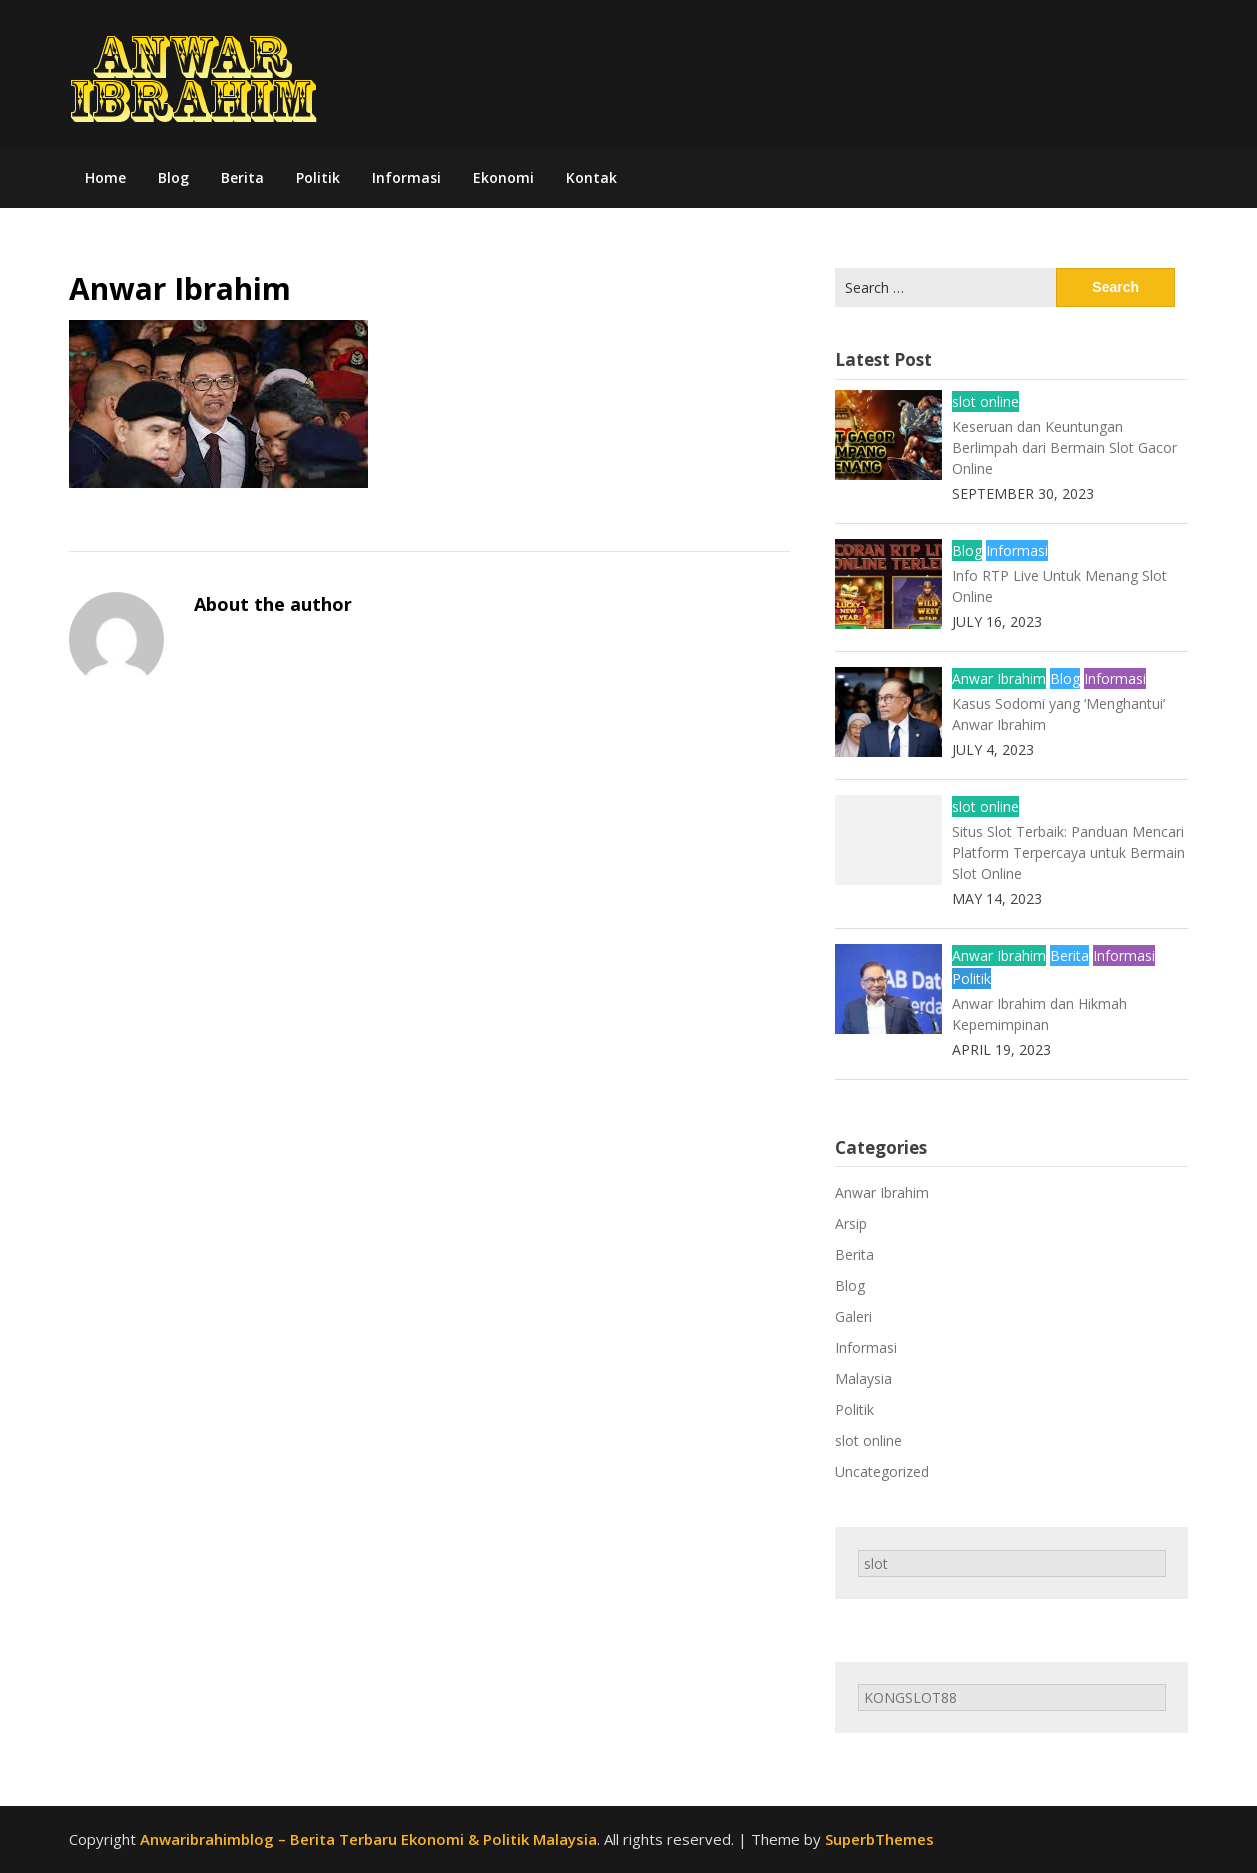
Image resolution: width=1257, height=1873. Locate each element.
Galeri (853, 1316)
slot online (985, 401)
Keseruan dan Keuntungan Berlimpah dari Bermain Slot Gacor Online (1064, 447)
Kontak (591, 177)
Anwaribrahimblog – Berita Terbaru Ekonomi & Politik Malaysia (368, 1839)
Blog (173, 177)
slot (876, 1563)
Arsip (851, 1223)
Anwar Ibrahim (999, 678)
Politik (318, 177)
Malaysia (863, 1378)
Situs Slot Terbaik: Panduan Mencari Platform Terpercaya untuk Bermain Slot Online (1068, 852)
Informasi (406, 177)
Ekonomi (503, 177)
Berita (242, 177)
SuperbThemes (879, 1839)
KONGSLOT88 (910, 1697)
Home (105, 177)
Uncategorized (882, 1471)
